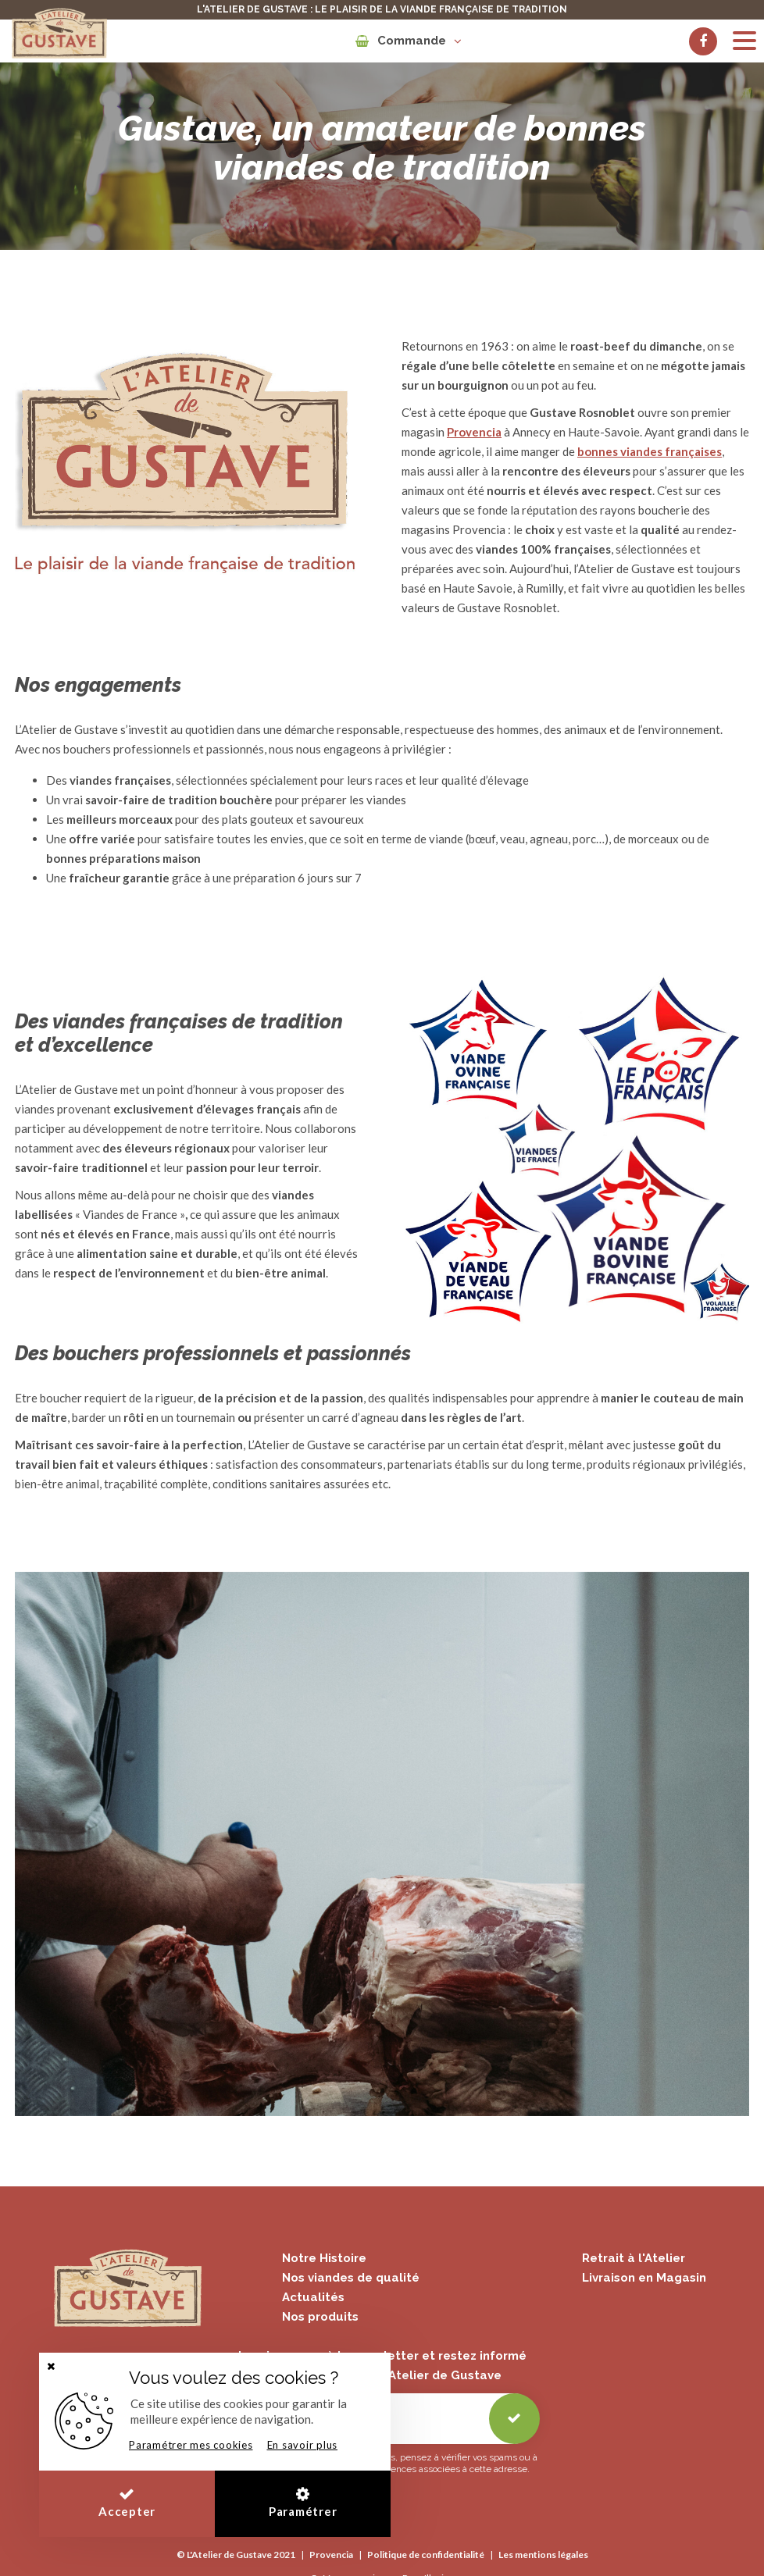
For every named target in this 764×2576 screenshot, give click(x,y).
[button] (51, 2366)
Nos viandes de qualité (350, 2278)
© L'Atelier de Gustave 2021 (236, 2554)
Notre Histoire (324, 2258)
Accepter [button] (126, 2502)
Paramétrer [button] (303, 2502)
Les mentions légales (543, 2554)
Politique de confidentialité (425, 2554)
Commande (408, 41)
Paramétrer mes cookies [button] (191, 2445)
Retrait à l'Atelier (633, 2258)
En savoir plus (302, 2445)
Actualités (313, 2297)
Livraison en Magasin (644, 2278)
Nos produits (320, 2317)
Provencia (331, 2554)
